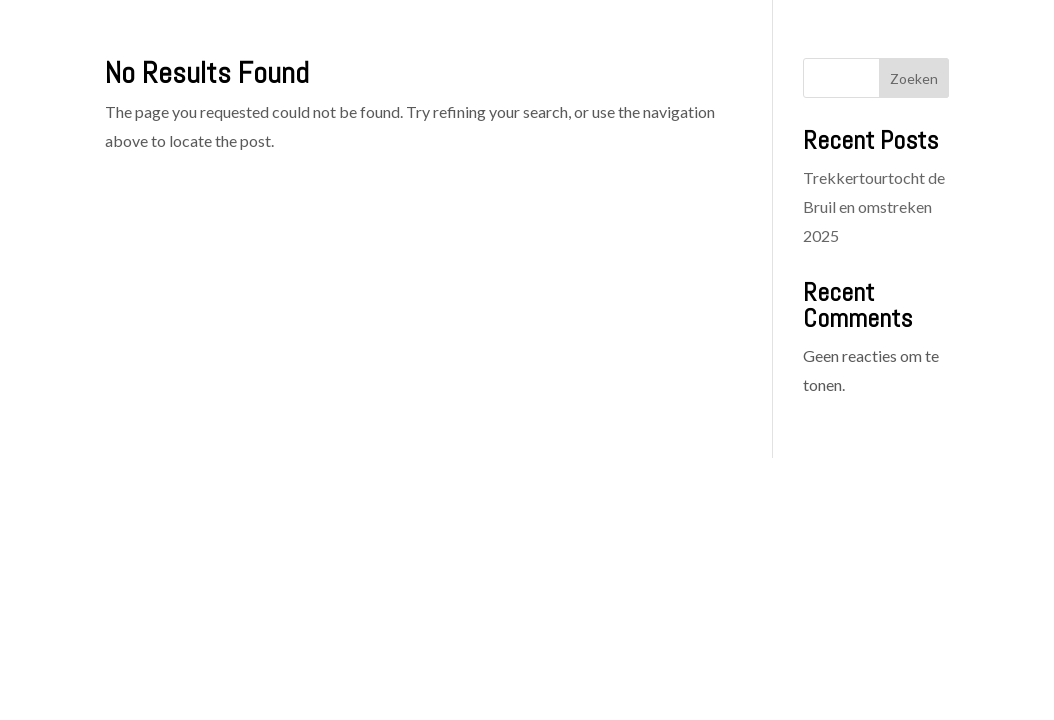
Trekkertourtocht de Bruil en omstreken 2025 (874, 206)
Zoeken (914, 78)
